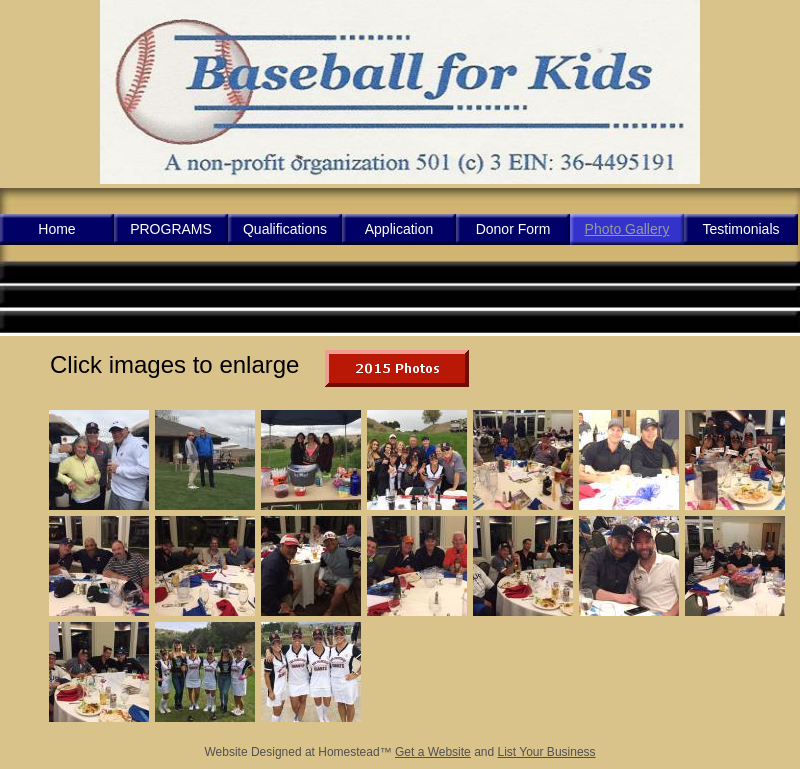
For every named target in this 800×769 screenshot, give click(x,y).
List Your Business (547, 752)
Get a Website (433, 752)
